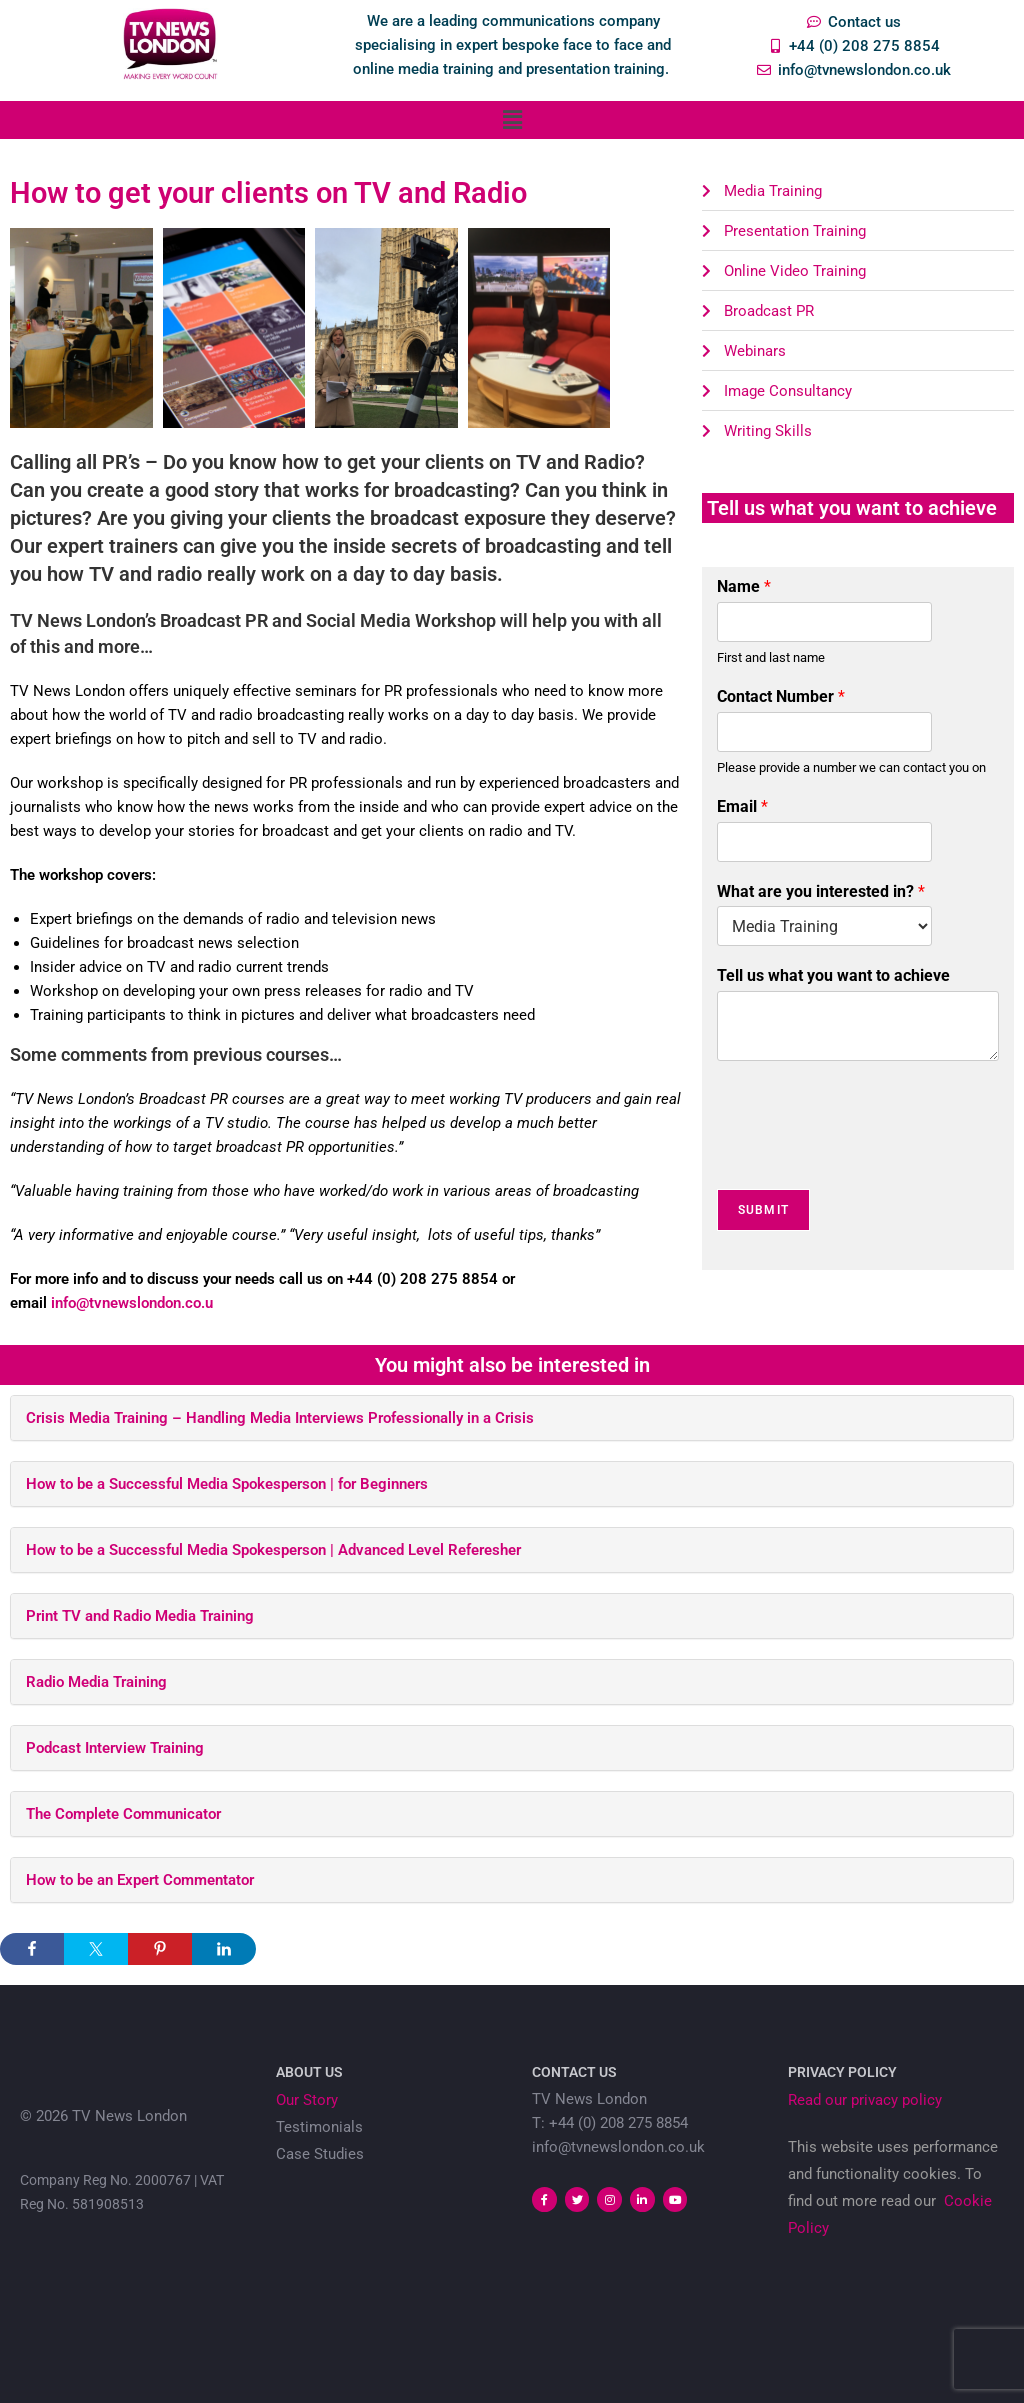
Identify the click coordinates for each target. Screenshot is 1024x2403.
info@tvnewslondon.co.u (132, 1303)
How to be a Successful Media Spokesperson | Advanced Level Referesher (273, 1550)
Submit (763, 1210)
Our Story (307, 2100)
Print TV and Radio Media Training (140, 1616)
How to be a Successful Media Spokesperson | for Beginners (227, 1484)
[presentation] (869, 1156)
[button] (512, 120)
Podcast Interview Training (115, 1748)
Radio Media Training (96, 1682)
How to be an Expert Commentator (140, 1880)
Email (742, 806)
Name (744, 586)
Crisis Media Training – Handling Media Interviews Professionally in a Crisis (280, 1418)
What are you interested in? (821, 891)
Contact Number (781, 696)
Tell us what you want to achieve (833, 975)
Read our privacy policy (865, 2100)
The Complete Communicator (123, 1814)
